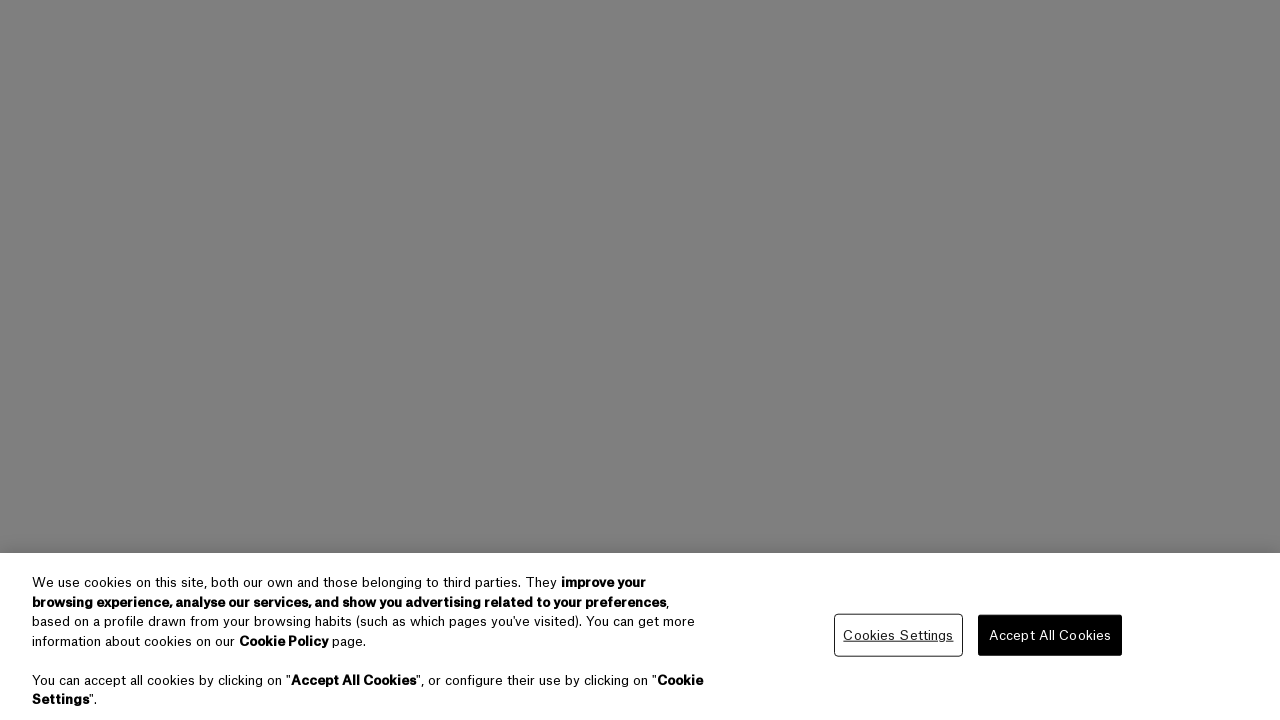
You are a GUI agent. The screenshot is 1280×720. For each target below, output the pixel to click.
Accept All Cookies (1050, 634)
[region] (640, 636)
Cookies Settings (898, 634)
